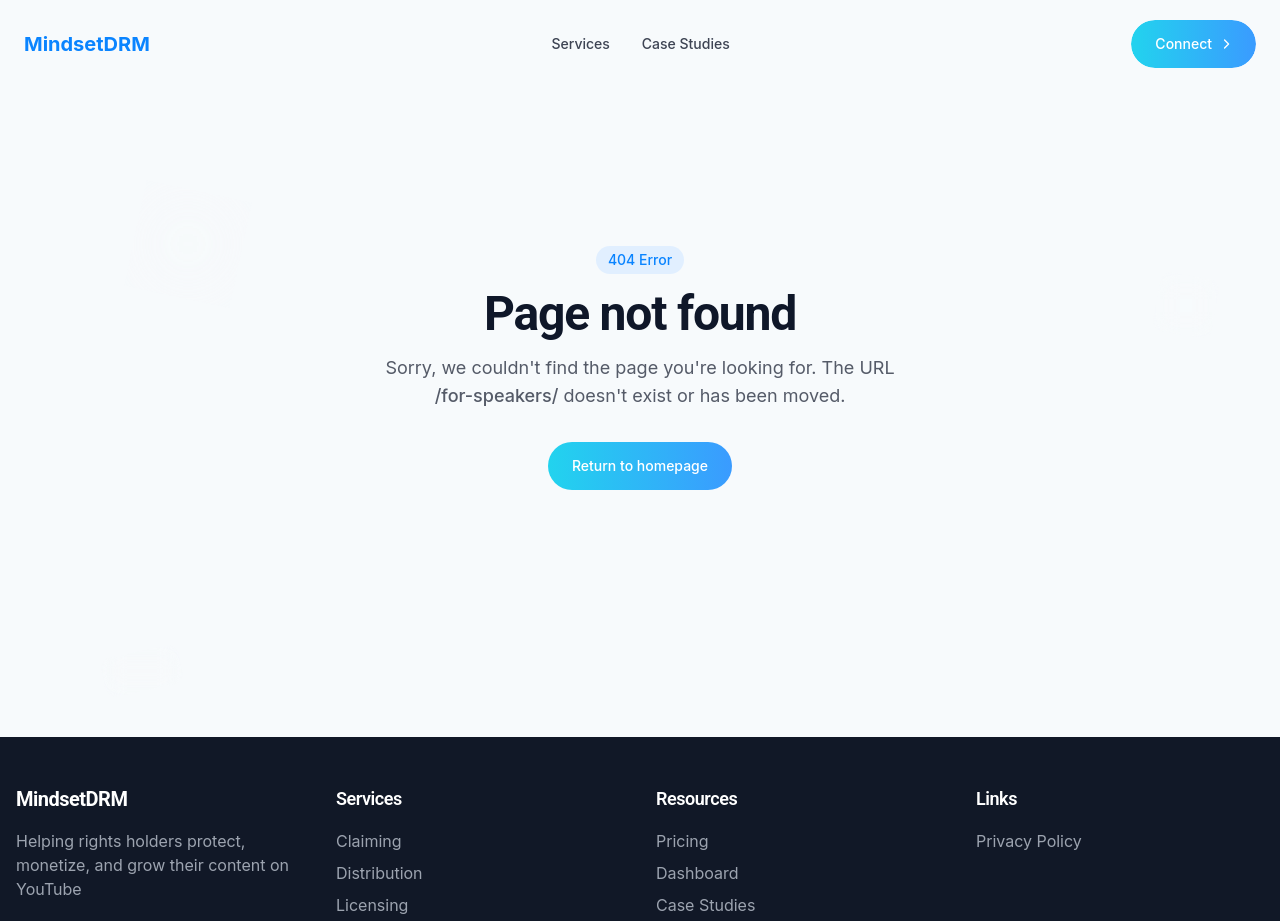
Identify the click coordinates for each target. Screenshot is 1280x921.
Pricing (682, 841)
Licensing (372, 905)
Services (580, 43)
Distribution (379, 873)
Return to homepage (640, 465)
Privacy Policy (1029, 841)
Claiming (369, 841)
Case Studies (686, 43)
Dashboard (697, 873)
